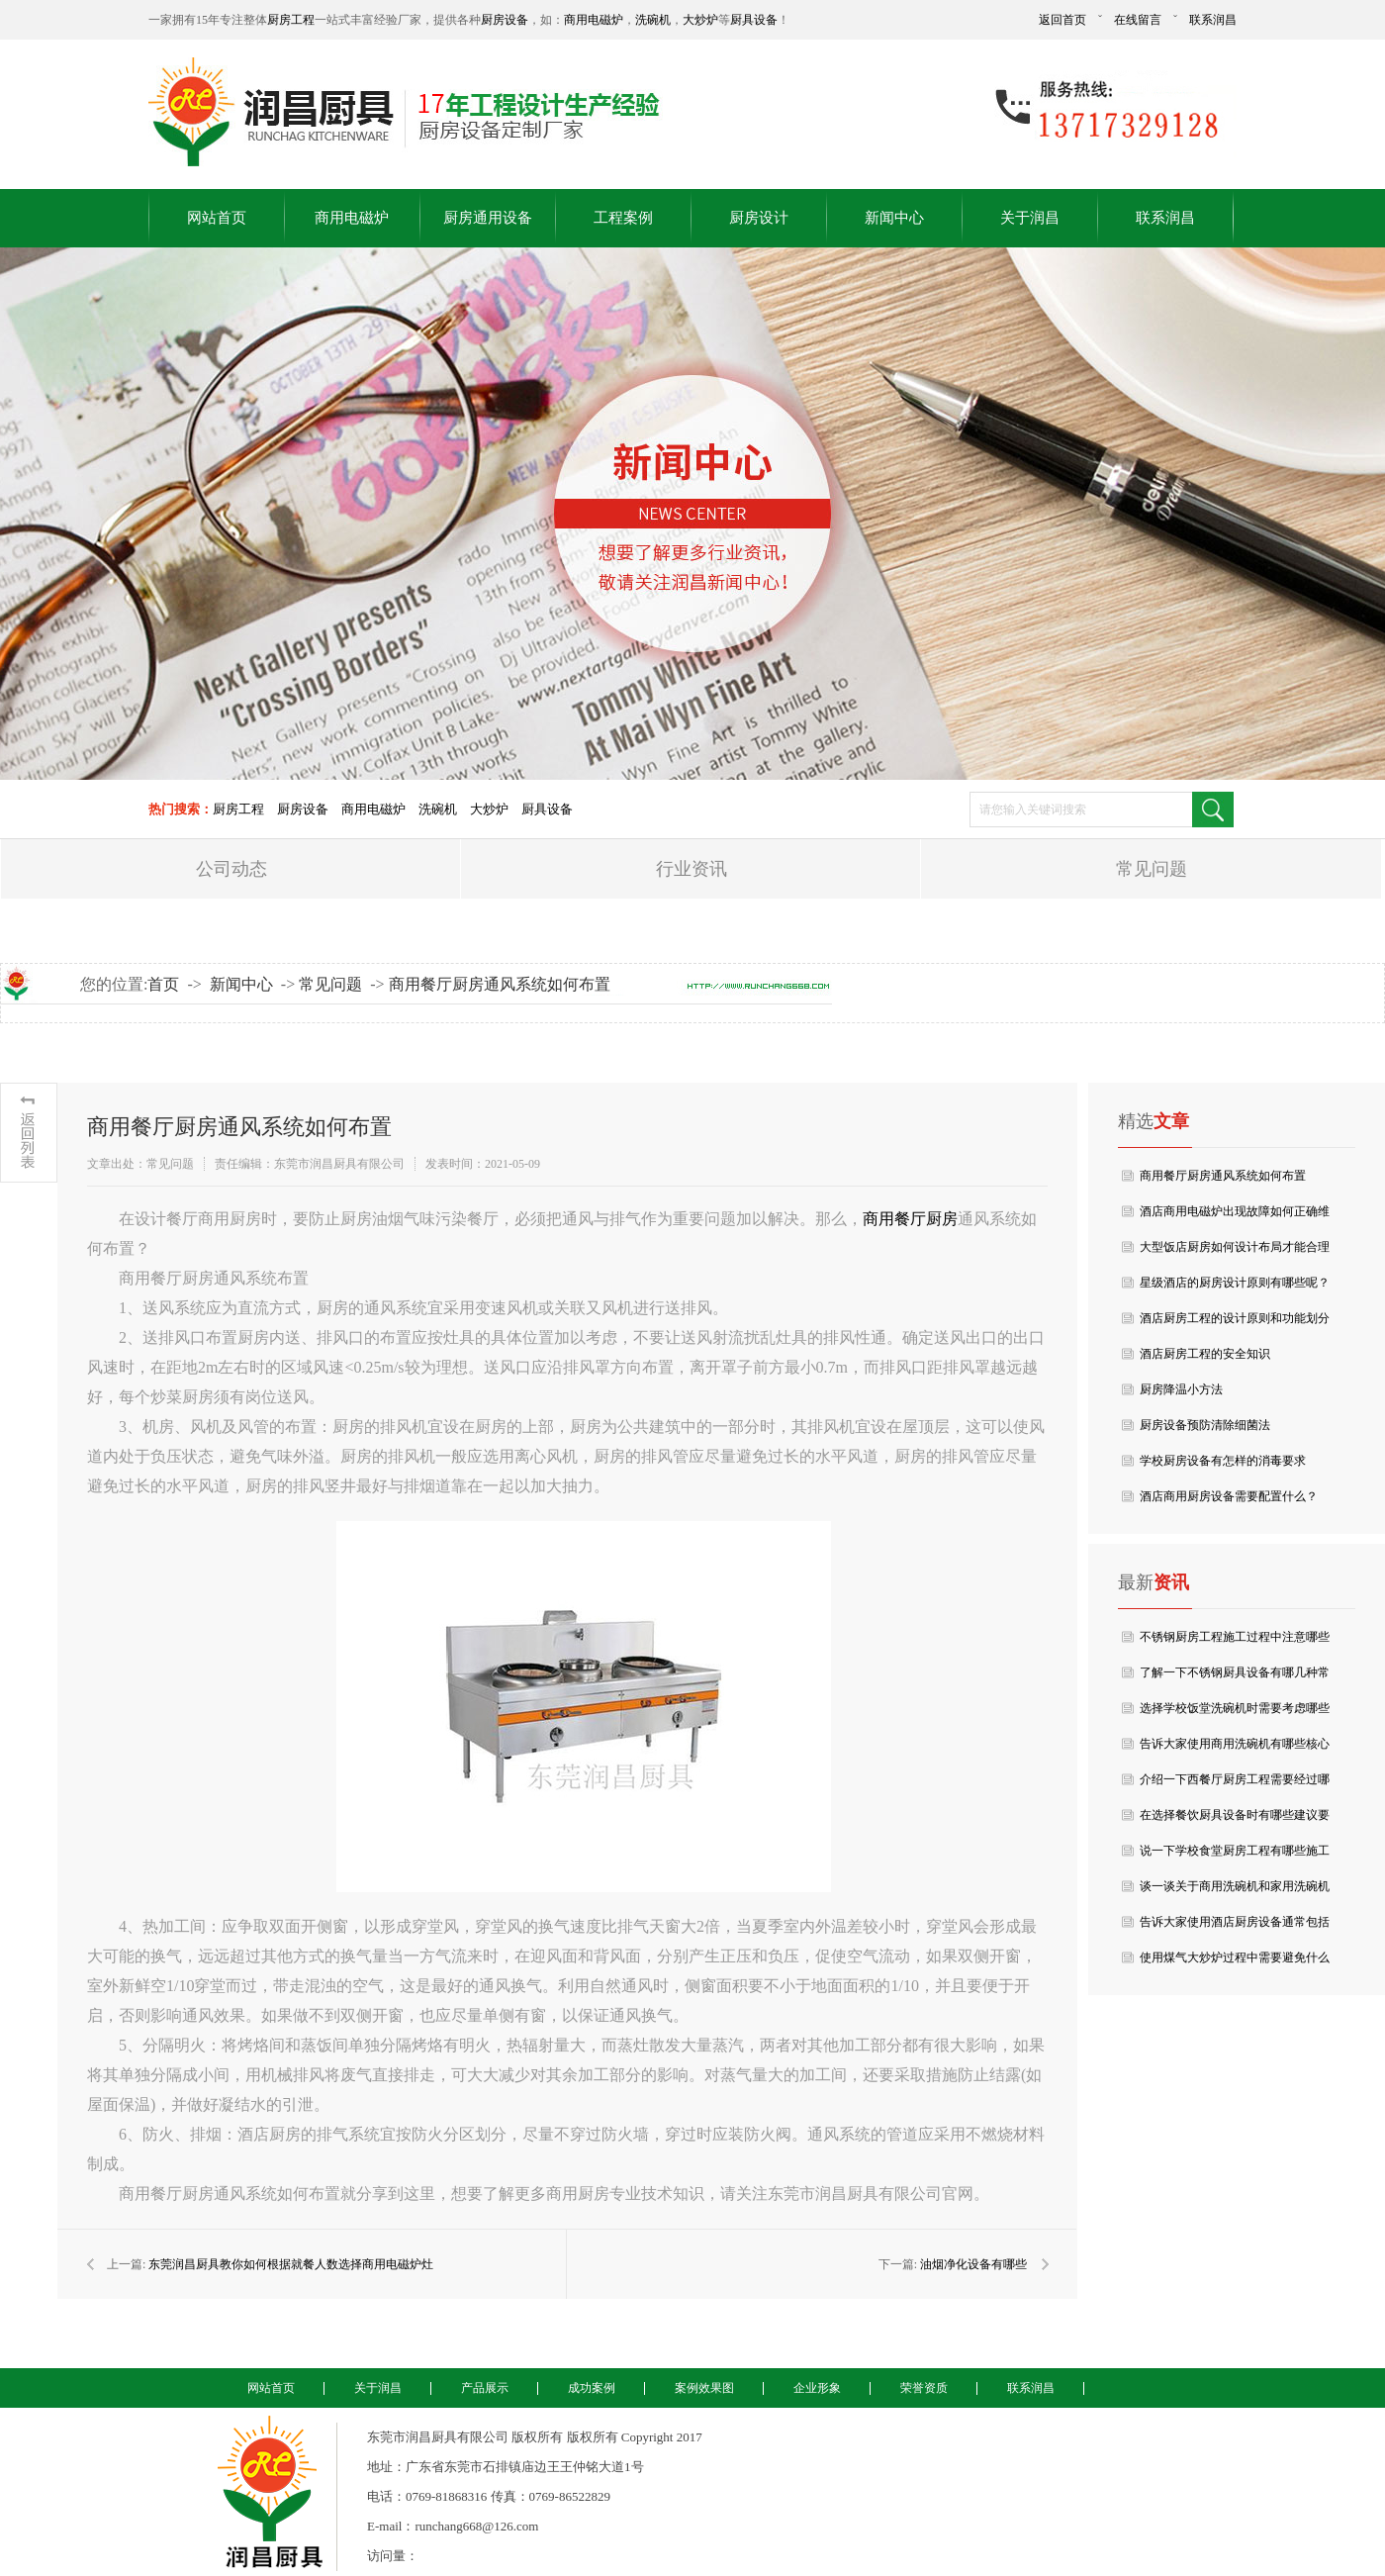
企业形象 (817, 2388)
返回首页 (1062, 20)
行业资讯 (691, 869)
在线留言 (1137, 20)
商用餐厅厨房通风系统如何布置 (499, 984)
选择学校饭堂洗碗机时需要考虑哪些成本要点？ (1235, 1713)
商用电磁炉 (593, 20)
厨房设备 (504, 20)
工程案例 (623, 218)
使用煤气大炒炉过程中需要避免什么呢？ (1235, 1963)
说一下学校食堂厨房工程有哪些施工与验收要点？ (1235, 1856)
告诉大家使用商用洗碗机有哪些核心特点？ (1235, 1749)
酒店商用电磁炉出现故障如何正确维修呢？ (1235, 1216)
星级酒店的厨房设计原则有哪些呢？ (1235, 1282)
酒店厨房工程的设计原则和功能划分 (1235, 1318)
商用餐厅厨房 (910, 1218)
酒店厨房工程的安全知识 (1205, 1354)
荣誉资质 (924, 2388)
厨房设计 (758, 218)
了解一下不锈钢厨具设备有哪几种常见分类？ (1235, 1678)
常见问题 (1151, 869)
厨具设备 (754, 20)
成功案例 (591, 2388)
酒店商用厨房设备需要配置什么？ (1229, 1496)
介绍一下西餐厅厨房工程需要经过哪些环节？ (1235, 1784)
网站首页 (216, 218)
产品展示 (484, 2388)
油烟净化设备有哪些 (973, 2264)
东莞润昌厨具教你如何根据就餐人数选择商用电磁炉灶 (290, 2264)
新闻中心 (894, 218)
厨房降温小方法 (1181, 1389)
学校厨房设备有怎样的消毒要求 (1223, 1461)
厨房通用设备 (487, 218)
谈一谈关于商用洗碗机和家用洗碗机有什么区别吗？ (1235, 1891)
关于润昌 (1030, 218)
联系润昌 (1213, 20)
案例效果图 (704, 2388)
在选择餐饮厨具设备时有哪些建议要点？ (1235, 1820)
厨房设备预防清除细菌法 (1205, 1425)
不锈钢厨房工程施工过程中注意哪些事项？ (1235, 1642)
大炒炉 (700, 20)
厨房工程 (291, 20)
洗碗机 (653, 20)
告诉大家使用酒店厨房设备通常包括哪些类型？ (1235, 1927)
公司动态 (231, 869)
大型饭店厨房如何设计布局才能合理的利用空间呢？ (1235, 1252)
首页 (163, 984)
